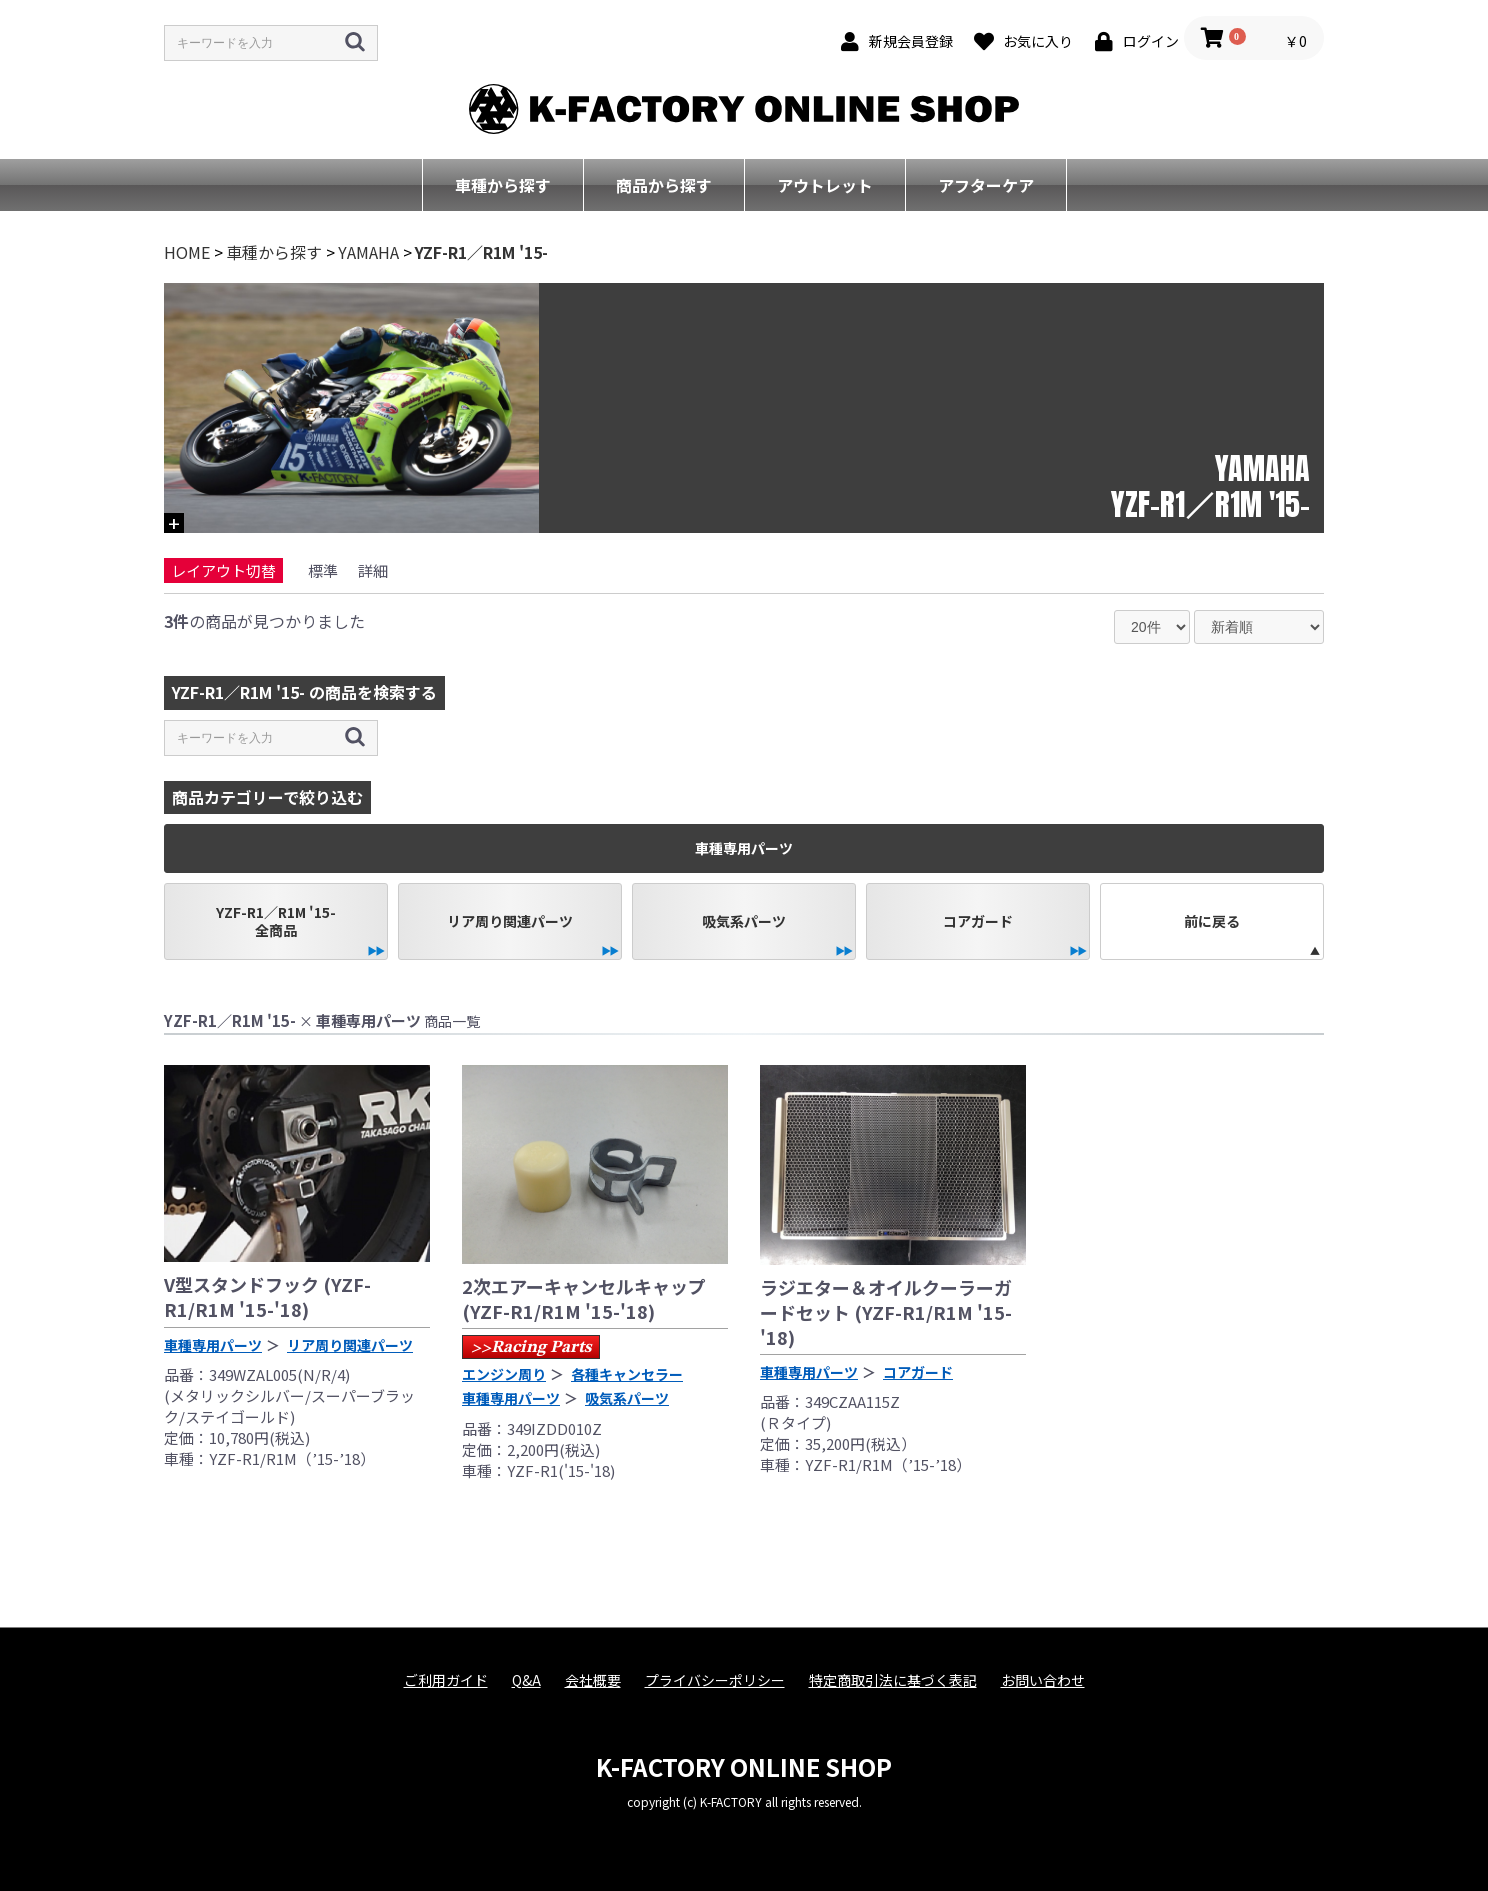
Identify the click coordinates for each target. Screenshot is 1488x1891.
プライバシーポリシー (715, 1680)
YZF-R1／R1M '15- (481, 252)
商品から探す (664, 185)
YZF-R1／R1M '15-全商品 (276, 921)
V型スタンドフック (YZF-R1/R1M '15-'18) (267, 1296)
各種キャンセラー (627, 1374)
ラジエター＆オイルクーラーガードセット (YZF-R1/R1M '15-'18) (886, 1312)
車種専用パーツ (213, 1345)
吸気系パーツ (744, 921)
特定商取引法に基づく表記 (893, 1680)
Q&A (526, 1680)
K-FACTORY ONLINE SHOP (744, 1766)
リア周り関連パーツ (510, 921)
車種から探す (503, 185)
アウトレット (825, 185)
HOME (187, 252)
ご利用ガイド (446, 1680)
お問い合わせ (1043, 1680)
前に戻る (1212, 921)
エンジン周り (504, 1374)
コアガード (978, 921)
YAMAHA (368, 252)
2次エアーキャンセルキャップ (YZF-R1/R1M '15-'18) (584, 1298)
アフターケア (986, 185)
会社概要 (593, 1680)
